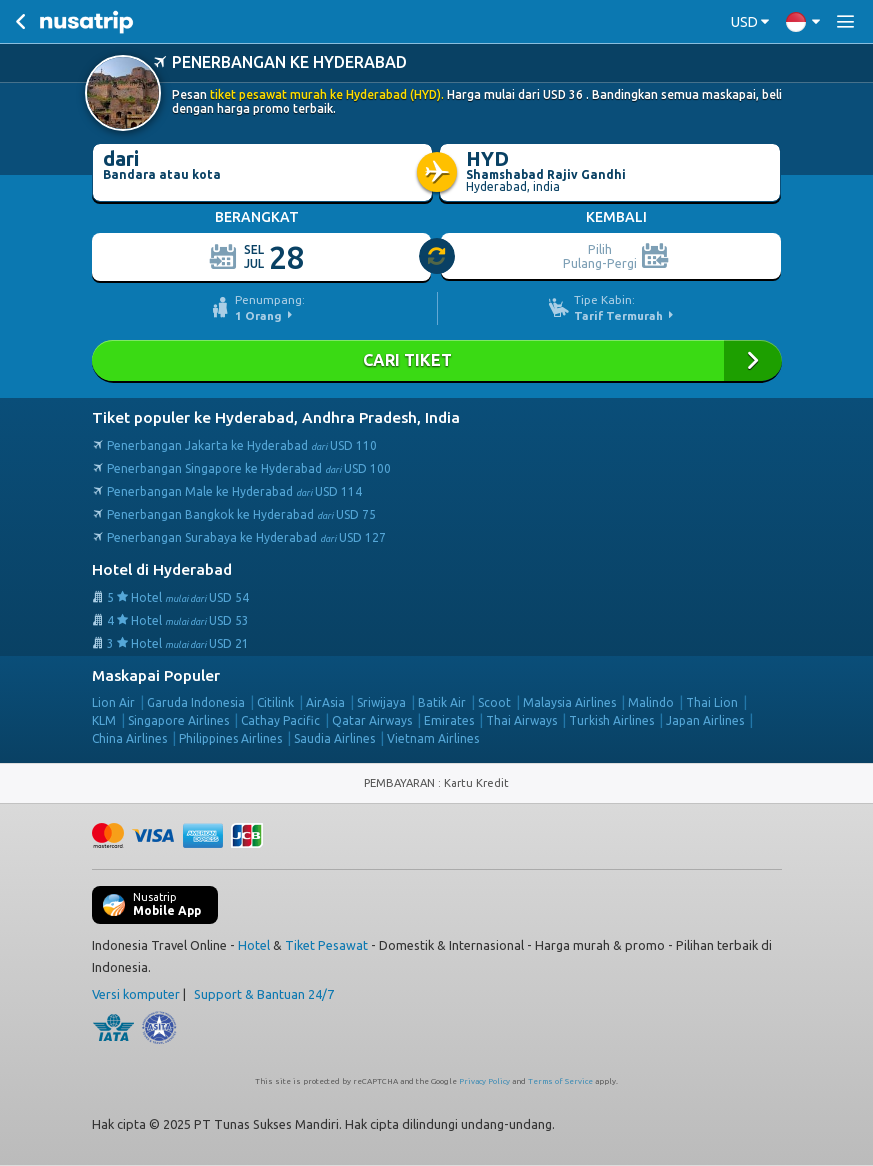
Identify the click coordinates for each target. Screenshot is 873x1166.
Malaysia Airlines (569, 702)
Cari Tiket (437, 360)
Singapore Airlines (178, 720)
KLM (104, 720)
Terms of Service (560, 1081)
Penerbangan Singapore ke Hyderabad (249, 468)
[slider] (438, 257)
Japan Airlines (705, 720)
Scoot (494, 702)
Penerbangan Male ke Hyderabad (234, 491)
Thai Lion (712, 702)
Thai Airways (521, 720)
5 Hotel (178, 597)
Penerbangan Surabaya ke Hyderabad (246, 537)
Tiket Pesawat (326, 945)
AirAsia (325, 702)
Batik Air (442, 702)
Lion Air (113, 702)
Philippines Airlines (230, 738)
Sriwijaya (381, 702)
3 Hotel (178, 643)
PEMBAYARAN (401, 783)
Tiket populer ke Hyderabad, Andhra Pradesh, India (276, 417)
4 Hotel (178, 620)
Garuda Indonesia (196, 702)
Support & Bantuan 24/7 (264, 994)
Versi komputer (136, 994)
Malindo (651, 702)
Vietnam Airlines (433, 738)
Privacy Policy (484, 1081)
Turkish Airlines (611, 720)
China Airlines (129, 738)
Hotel (254, 945)
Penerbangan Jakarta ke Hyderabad (242, 445)
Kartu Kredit (476, 783)
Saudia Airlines (334, 738)
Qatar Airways (372, 720)
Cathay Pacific (280, 720)
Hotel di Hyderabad (162, 569)
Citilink (275, 702)
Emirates (449, 720)
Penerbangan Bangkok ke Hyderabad (241, 514)
